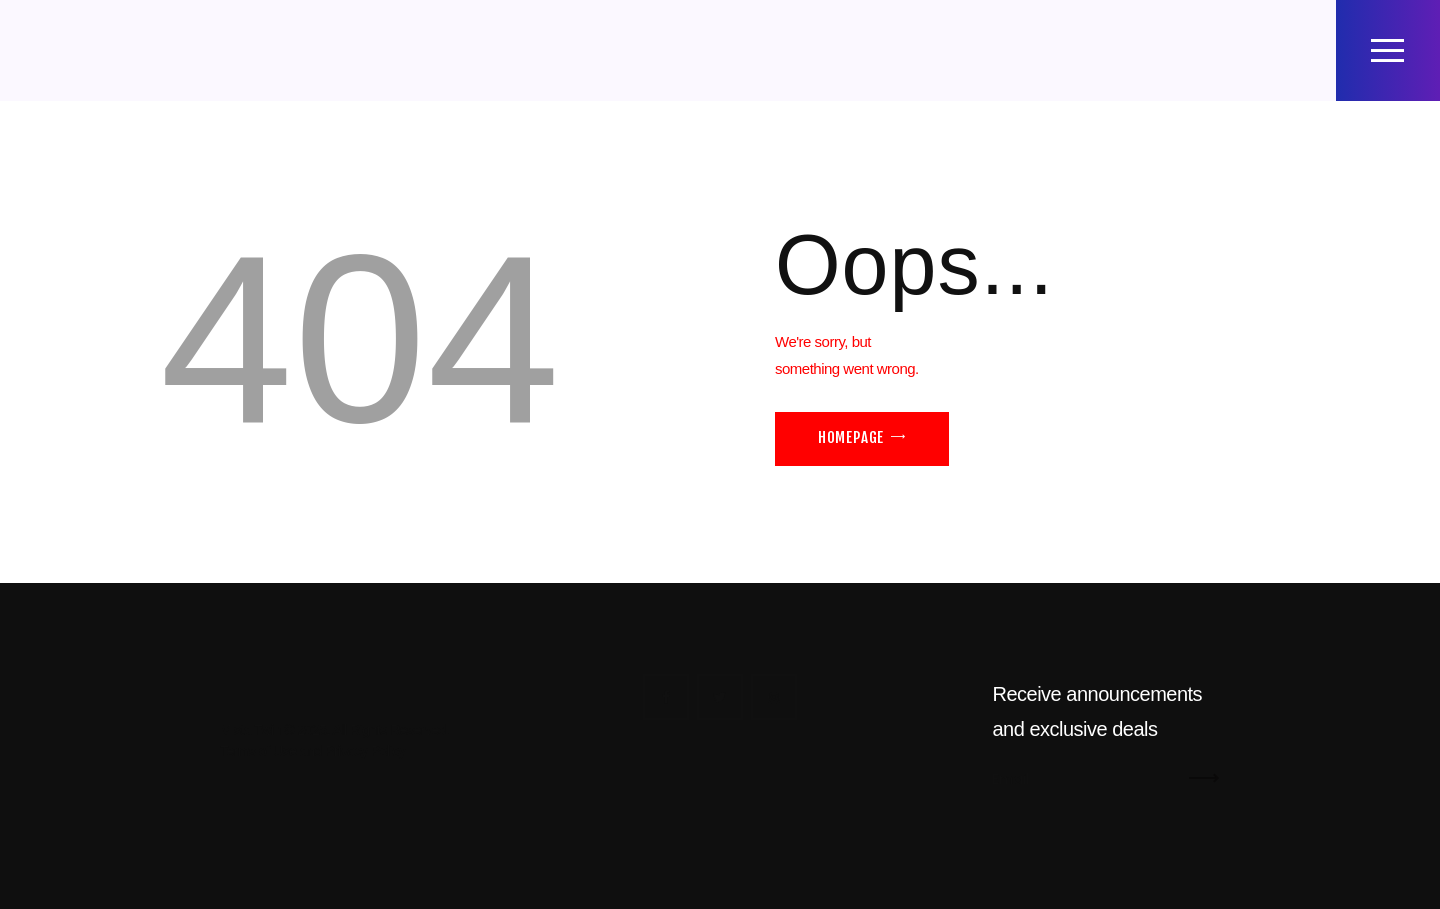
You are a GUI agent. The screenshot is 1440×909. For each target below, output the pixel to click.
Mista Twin (250, 730)
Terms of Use (258, 751)
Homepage (851, 437)
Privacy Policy (365, 751)
